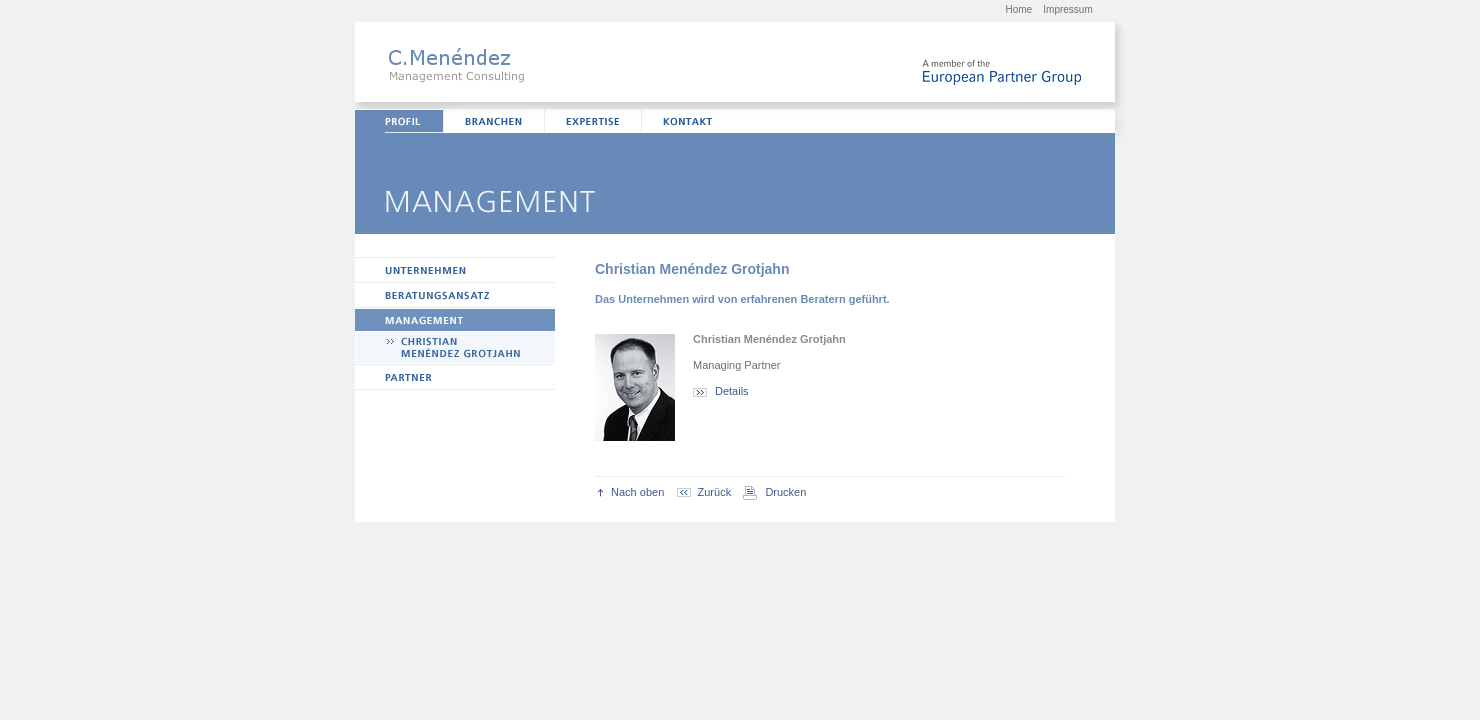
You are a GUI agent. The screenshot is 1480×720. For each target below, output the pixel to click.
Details (721, 391)
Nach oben (631, 492)
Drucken (774, 492)
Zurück (704, 492)
